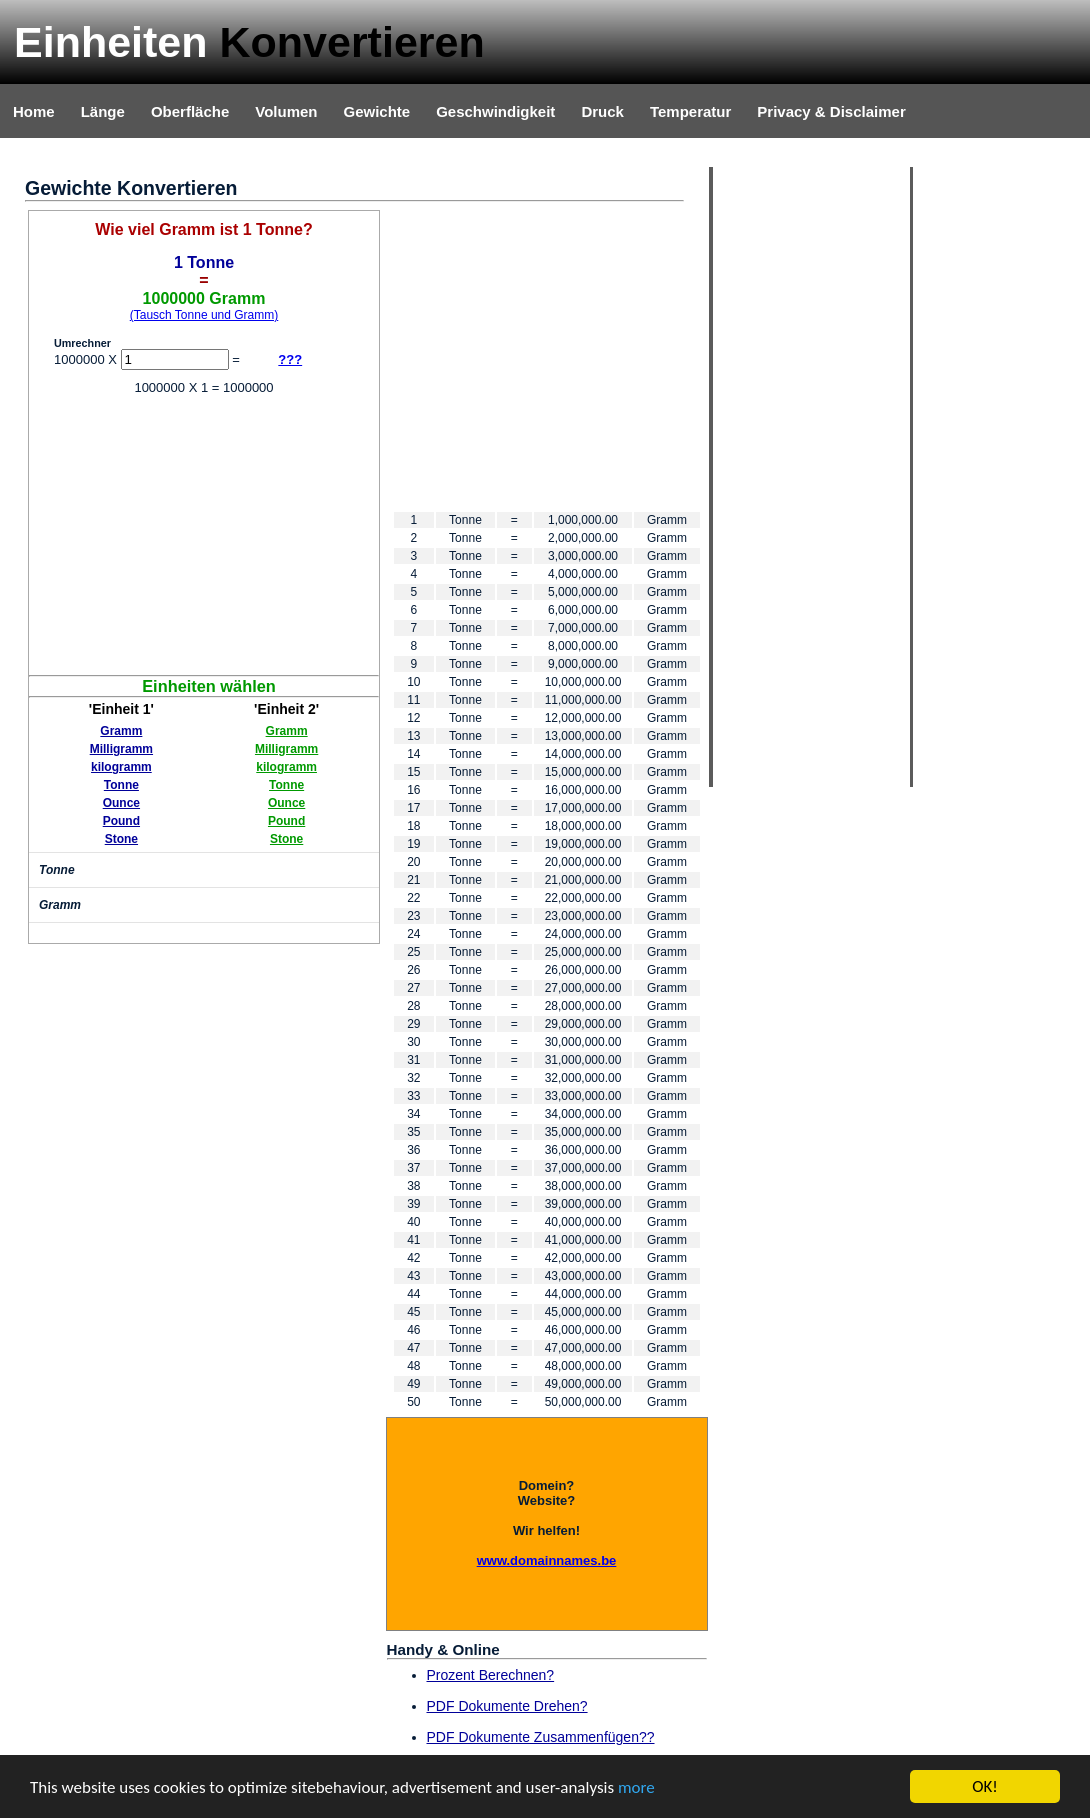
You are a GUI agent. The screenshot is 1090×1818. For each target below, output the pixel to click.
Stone (121, 839)
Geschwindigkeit (495, 111)
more (636, 1787)
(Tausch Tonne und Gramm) (204, 315)
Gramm (121, 731)
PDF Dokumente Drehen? (507, 1706)
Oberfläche (190, 111)
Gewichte (376, 111)
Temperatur (690, 111)
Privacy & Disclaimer (831, 111)
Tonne (121, 785)
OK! (985, 1786)
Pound (121, 821)
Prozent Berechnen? (491, 1675)
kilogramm (121, 767)
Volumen (286, 111)
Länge (103, 111)
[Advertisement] (204, 535)
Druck (602, 111)
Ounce (121, 803)
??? (290, 359)
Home (34, 111)
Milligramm (121, 749)
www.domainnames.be (547, 1560)
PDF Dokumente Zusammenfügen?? (541, 1737)
